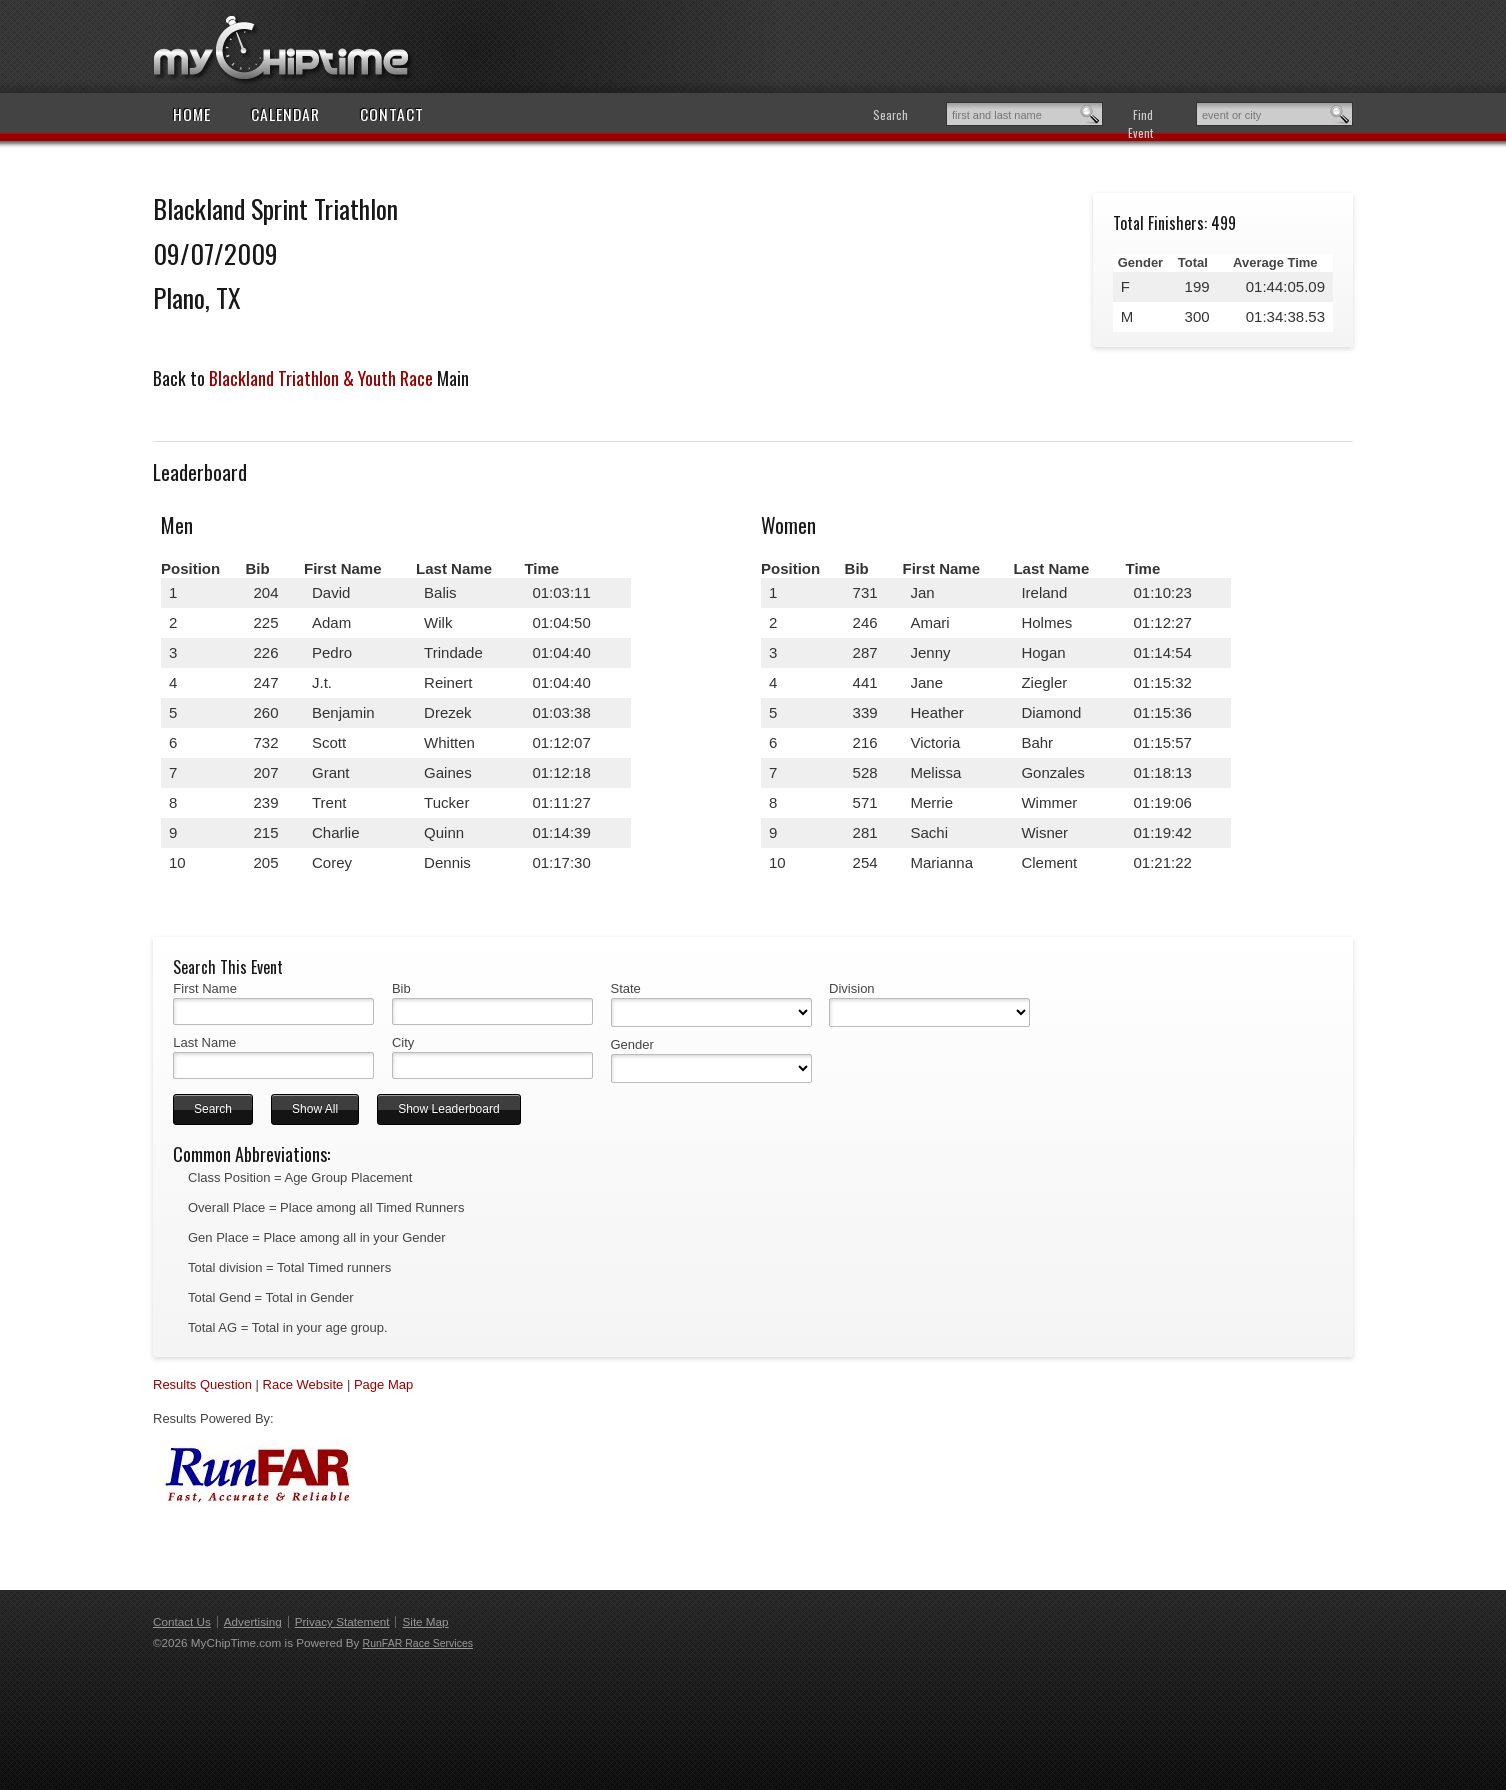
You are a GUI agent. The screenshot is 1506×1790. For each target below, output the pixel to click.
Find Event (1140, 123)
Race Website (303, 1384)
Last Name (204, 1042)
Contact (392, 114)
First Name (205, 988)
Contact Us (182, 1621)
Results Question (202, 1384)
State (626, 988)
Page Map (383, 1384)
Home (192, 114)
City (403, 1042)
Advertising (253, 1621)
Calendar (285, 114)
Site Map (425, 1621)
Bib (401, 988)
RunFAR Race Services (418, 1643)
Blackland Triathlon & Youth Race (321, 378)
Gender (632, 1044)
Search (890, 114)
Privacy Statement (342, 1621)
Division (852, 988)
